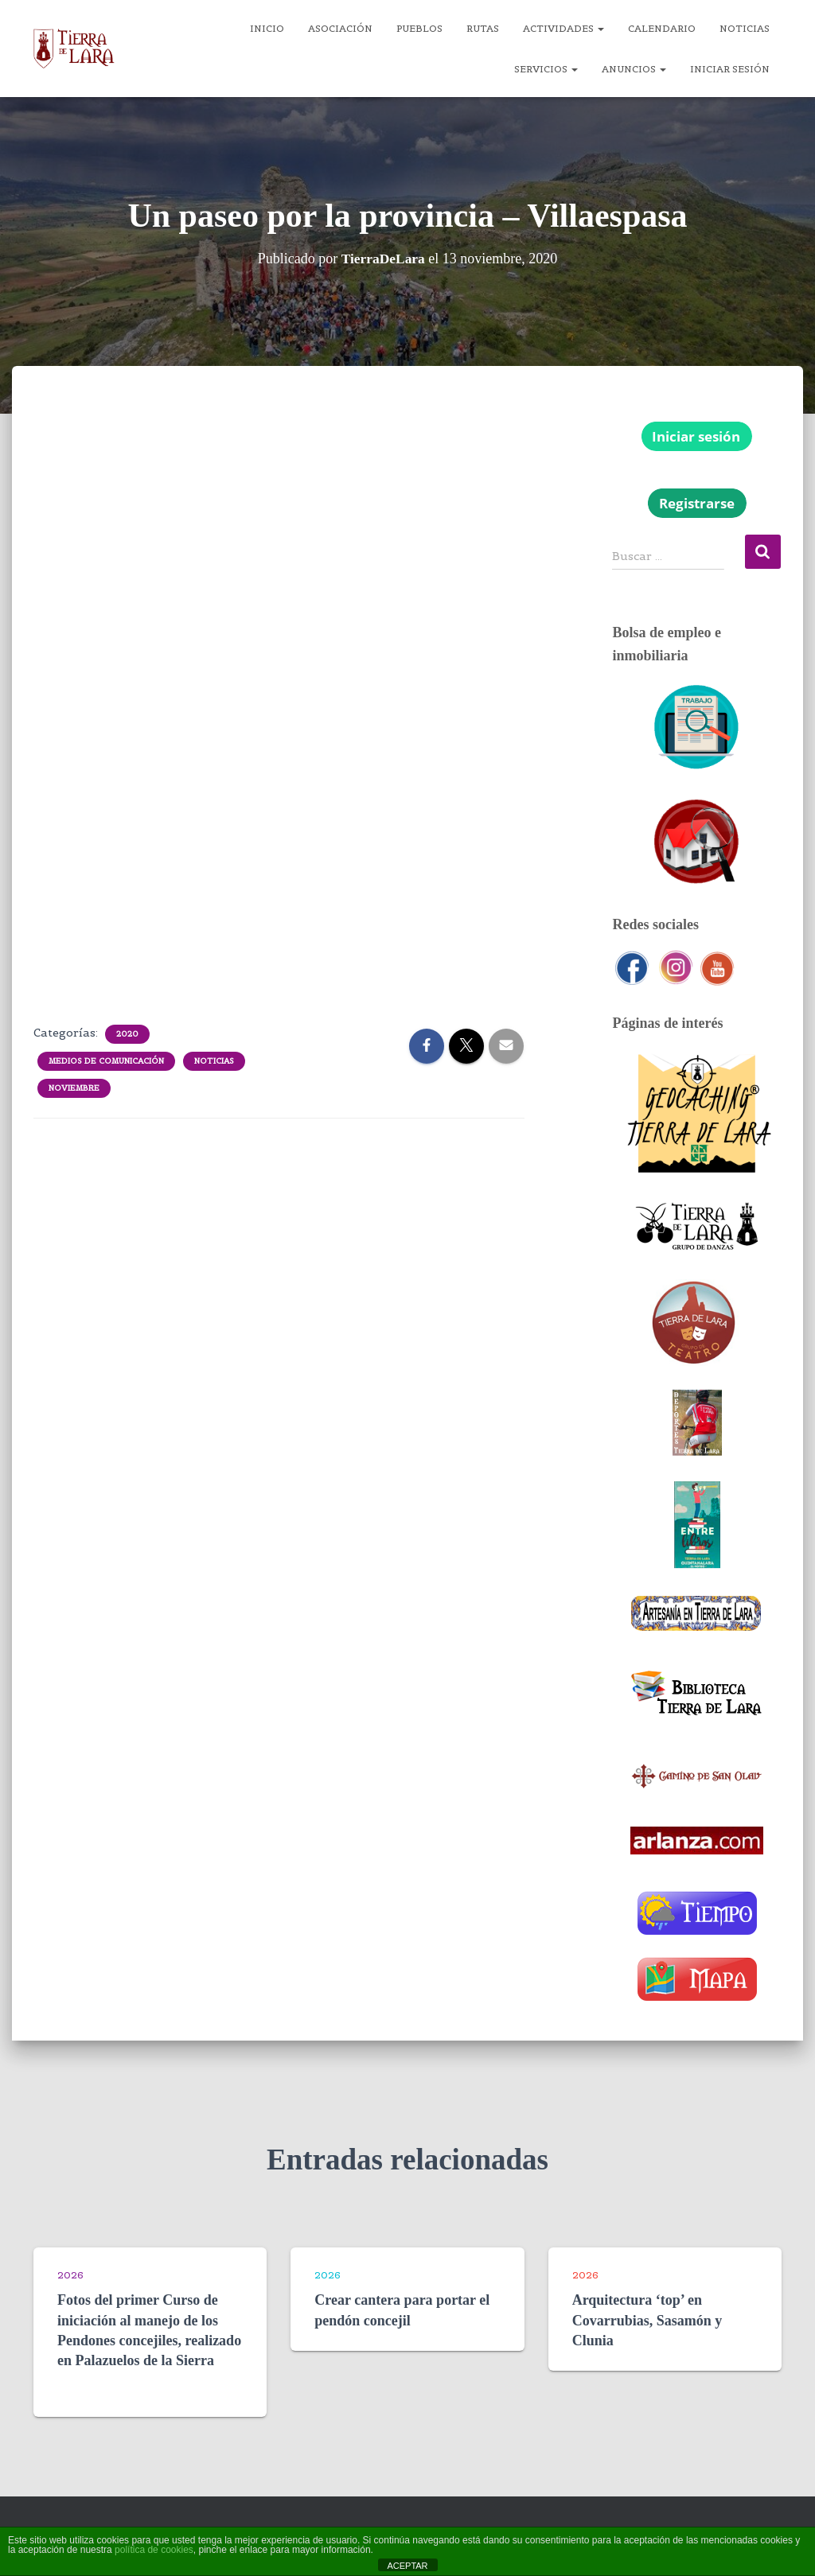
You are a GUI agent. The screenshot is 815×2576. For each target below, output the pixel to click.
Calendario (662, 28)
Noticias (744, 28)
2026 (70, 2275)
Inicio (267, 28)
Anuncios (634, 69)
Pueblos (419, 28)
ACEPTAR (407, 2565)
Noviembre (74, 1088)
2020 (127, 1034)
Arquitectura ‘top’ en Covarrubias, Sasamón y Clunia (647, 2320)
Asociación (340, 28)
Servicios (546, 69)
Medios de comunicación (106, 1061)
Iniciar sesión (730, 69)
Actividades (563, 28)
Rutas (482, 28)
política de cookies (154, 2549)
